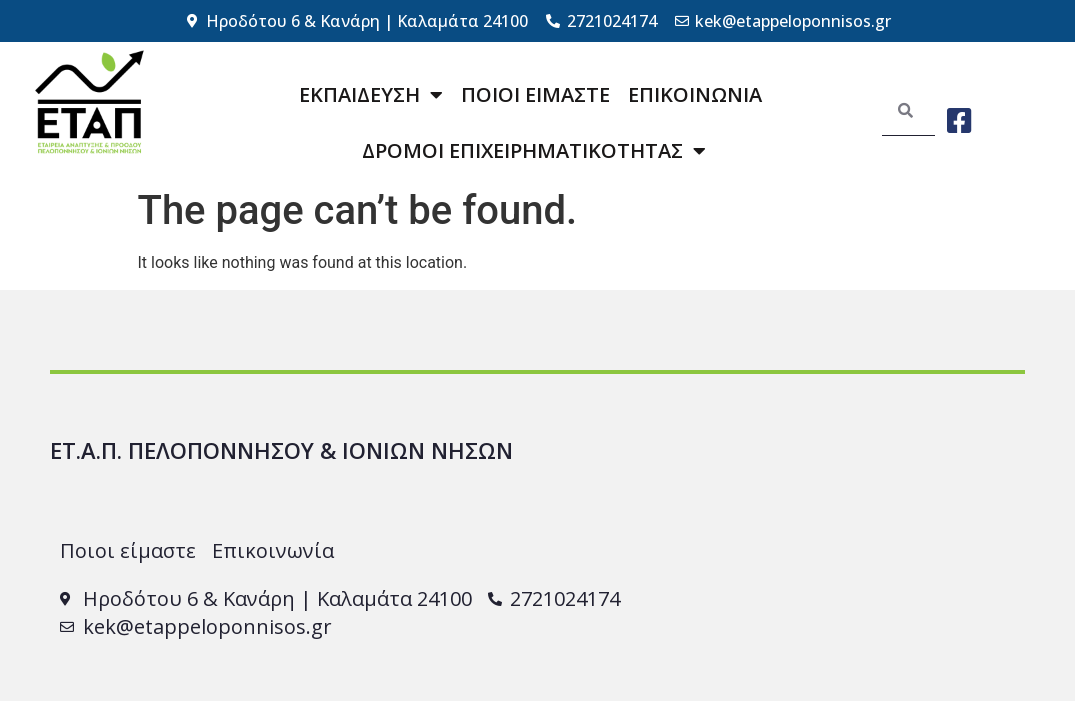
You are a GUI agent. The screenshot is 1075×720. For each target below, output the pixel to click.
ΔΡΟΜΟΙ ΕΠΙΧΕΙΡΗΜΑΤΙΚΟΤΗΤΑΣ (534, 151)
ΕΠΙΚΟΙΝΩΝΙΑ (695, 94)
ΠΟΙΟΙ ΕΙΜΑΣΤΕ (535, 94)
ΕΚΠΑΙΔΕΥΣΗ (371, 95)
